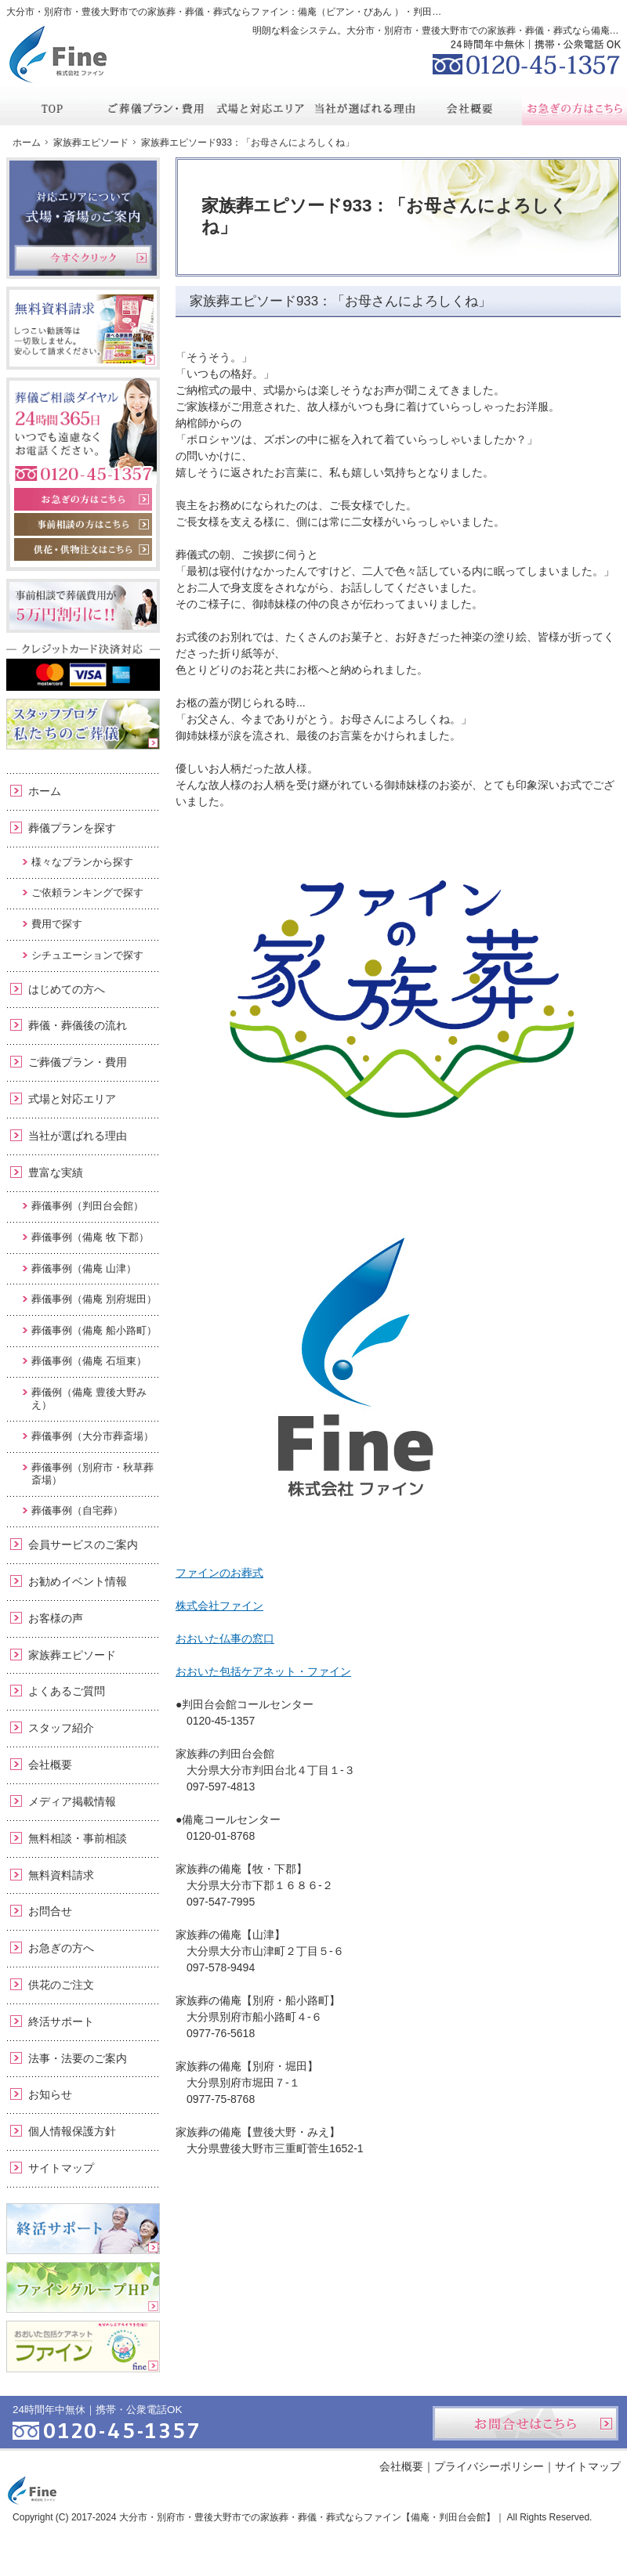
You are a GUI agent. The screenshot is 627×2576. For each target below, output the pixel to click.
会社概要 (50, 1764)
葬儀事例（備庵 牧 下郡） (90, 1237)
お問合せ (50, 1911)
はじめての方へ (66, 989)
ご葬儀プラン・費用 (77, 1062)
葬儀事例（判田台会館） (87, 1206)
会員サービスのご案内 (83, 1544)
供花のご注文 (61, 1984)
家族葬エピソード (72, 1655)
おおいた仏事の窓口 (225, 1638)
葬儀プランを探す (72, 828)
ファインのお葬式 (219, 1572)
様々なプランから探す (82, 862)
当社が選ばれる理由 (77, 1135)
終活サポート (61, 2021)
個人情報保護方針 (72, 2131)
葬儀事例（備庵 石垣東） (89, 1361)
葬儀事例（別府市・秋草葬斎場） (92, 1473)
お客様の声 (55, 1618)
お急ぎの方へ (61, 1948)
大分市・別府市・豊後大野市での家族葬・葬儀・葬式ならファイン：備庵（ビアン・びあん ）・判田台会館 (233, 11)
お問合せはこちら (525, 2423)
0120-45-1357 (527, 54)
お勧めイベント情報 (77, 1581)
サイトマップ (61, 2168)
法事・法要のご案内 (77, 2058)
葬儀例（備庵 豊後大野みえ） (89, 1398)
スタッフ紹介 (61, 1728)
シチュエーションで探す (87, 955)
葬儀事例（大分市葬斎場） (92, 1436)
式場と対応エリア (72, 1099)
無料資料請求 (61, 1875)
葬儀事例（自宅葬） (77, 1510)
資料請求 (502, 11)
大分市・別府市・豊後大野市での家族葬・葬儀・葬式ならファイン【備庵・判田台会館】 (307, 2517)
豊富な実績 (55, 1172)
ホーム (44, 791)
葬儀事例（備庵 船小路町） (94, 1330)
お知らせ (50, 2094)
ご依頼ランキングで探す (87, 892)
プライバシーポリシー (489, 2466)
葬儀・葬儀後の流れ (77, 1025)
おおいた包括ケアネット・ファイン (263, 1671)
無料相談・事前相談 (77, 1838)
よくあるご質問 (66, 1691)
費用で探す (56, 924)
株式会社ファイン (219, 1605)
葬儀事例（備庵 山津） (83, 1268)
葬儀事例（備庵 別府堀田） (94, 1299)
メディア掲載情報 (72, 1801)
